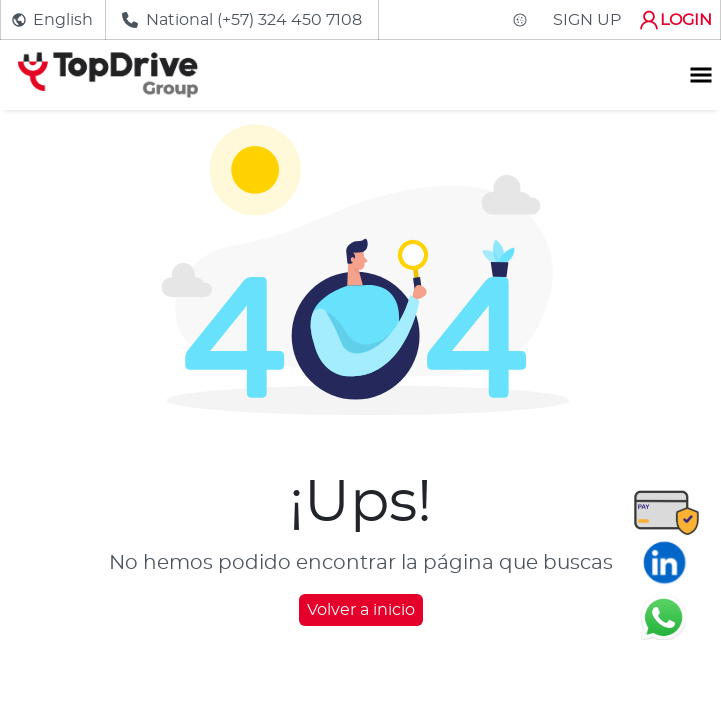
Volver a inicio (361, 610)
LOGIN (674, 20)
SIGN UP (587, 20)
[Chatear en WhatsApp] (663, 617)
